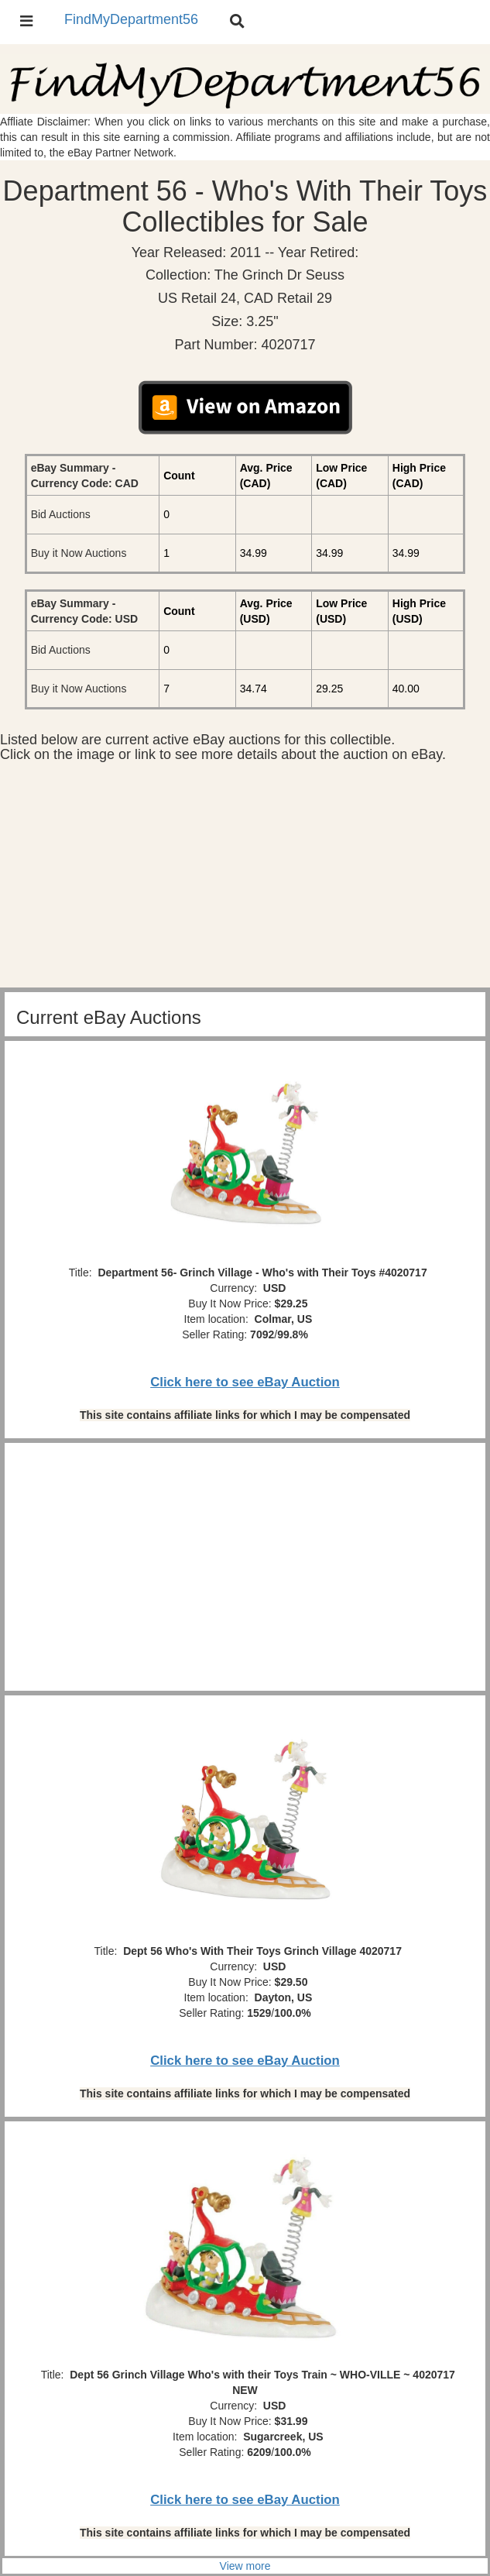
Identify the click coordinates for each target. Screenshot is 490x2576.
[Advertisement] (245, 879)
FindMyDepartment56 (131, 19)
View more (245, 2566)
